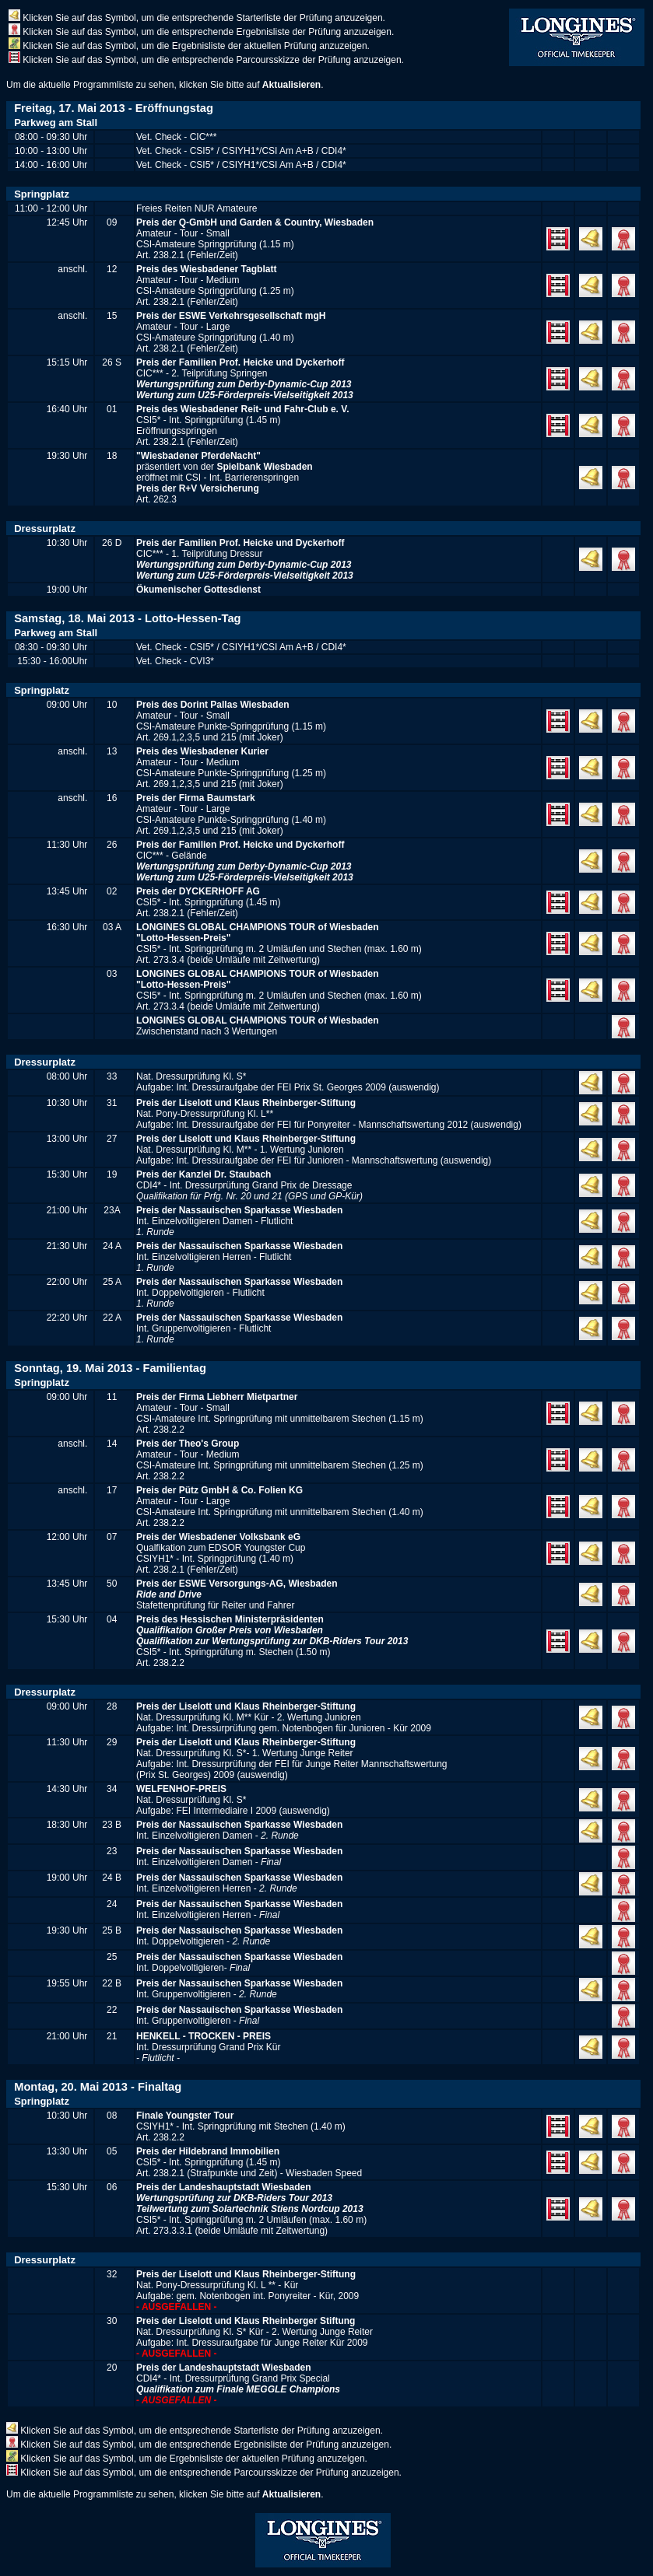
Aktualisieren (291, 84)
